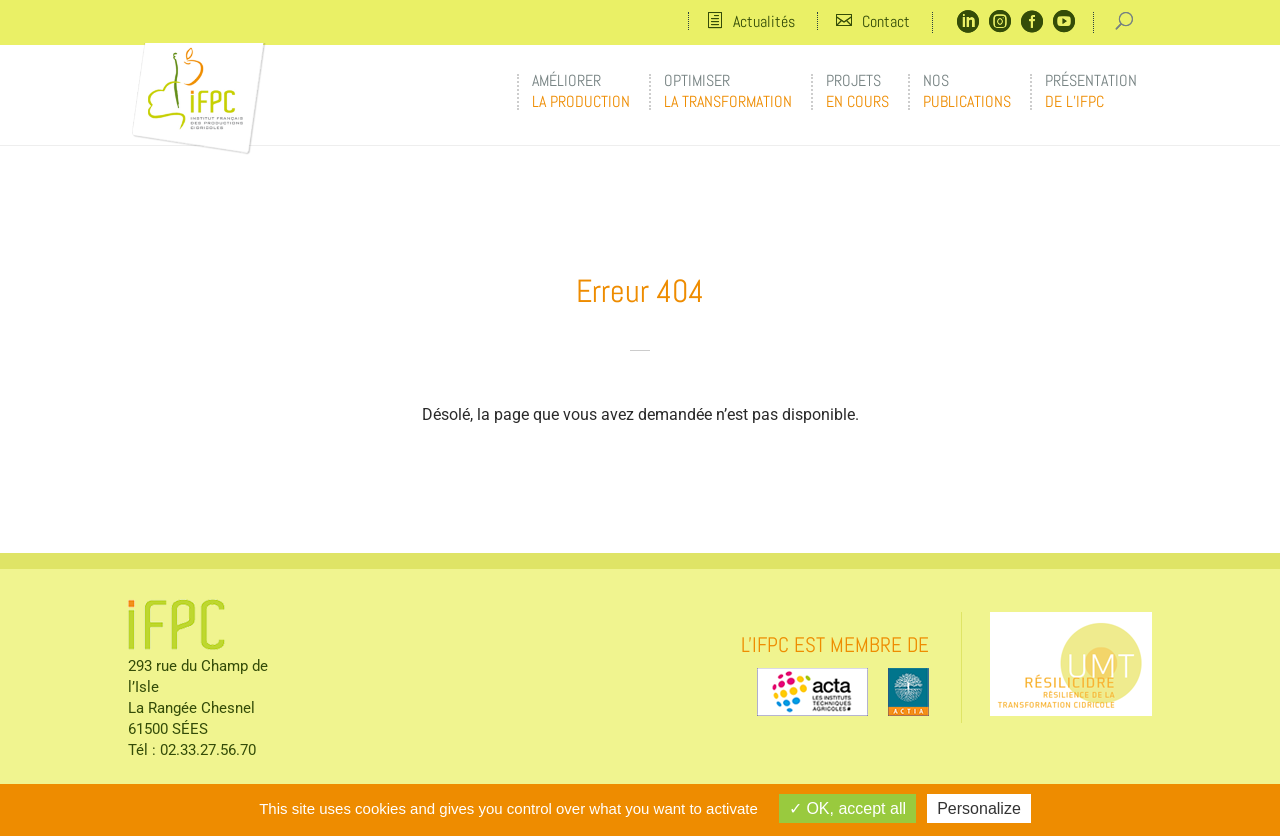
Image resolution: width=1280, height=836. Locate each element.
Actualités (764, 21)
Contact (886, 21)
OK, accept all (847, 808)
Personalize (979, 808)
